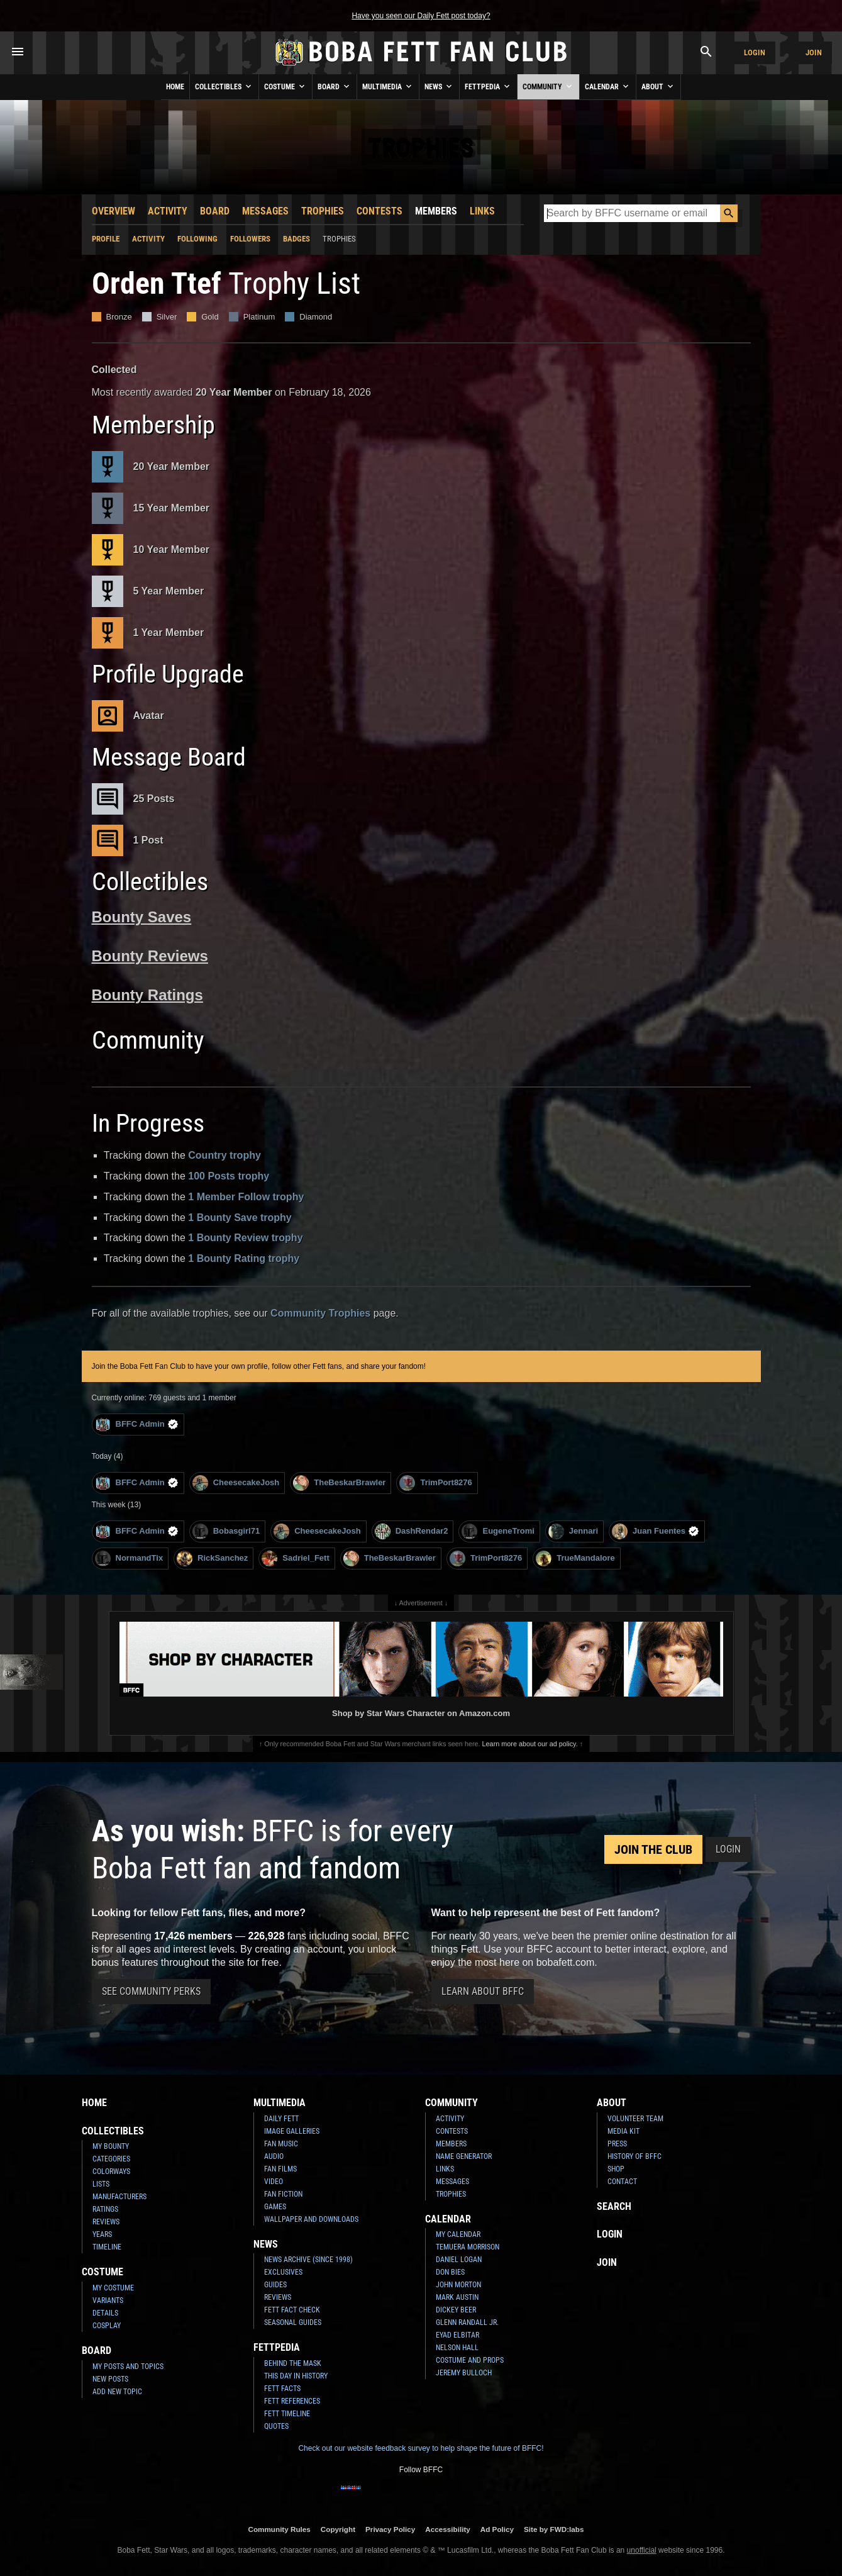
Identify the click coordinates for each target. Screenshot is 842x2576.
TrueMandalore (575, 1558)
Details (105, 2313)
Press (617, 2143)
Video (273, 2181)
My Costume (113, 2287)
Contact (622, 2181)
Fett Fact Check (292, 2310)
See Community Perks (151, 1991)
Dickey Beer (456, 2310)
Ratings (105, 2209)
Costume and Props (470, 2360)
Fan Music (281, 2143)
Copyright (338, 2529)
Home (175, 86)
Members (436, 211)
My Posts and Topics (127, 2366)
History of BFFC (634, 2156)
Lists (100, 2184)
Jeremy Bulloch (464, 2372)
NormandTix (129, 1558)
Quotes (276, 2426)
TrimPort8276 (435, 1483)
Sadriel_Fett (295, 1558)
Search (614, 2206)
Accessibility (447, 2529)
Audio (274, 2156)
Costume (285, 86)
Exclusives (283, 2272)
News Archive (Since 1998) (308, 2259)
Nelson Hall (457, 2347)
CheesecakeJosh (236, 1483)
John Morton (458, 2284)
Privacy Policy (390, 2529)
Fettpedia (488, 86)
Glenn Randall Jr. (467, 2322)
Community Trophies (320, 1313)
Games (275, 2206)
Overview (113, 211)
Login (754, 52)
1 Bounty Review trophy (245, 1237)
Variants (107, 2300)
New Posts (110, 2379)
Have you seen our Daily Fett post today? (421, 15)
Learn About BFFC (482, 1991)
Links (482, 211)
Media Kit (623, 2131)
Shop (615, 2169)
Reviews (105, 2221)
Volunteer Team (635, 2118)
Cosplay (106, 2325)
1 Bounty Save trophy (239, 1217)
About (658, 86)
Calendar (608, 86)
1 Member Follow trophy (246, 1196)
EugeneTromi (498, 1531)
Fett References (292, 2401)
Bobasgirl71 (226, 1531)
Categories (111, 2159)
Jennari (573, 1531)
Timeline (106, 2247)
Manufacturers (119, 2196)
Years (102, 2234)
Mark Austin (457, 2297)
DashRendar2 (411, 1531)
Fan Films (280, 2169)
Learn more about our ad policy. (530, 1744)
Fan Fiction (283, 2194)
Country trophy (224, 1155)
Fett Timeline (287, 2413)
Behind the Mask (292, 2363)
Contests (379, 211)
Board (335, 86)
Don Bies (450, 2272)
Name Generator (464, 2156)
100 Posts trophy (228, 1176)
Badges (296, 238)
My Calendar (458, 2234)
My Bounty (110, 2146)
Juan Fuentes (655, 1531)
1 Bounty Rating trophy (243, 1258)
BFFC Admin (137, 1424)
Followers (250, 238)
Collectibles (224, 86)
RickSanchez (212, 1558)
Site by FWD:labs (554, 2529)
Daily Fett (281, 2118)
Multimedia (388, 86)
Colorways (111, 2171)
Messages (265, 211)
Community (548, 86)
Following (197, 238)
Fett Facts (282, 2388)
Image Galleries (291, 2131)
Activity (167, 211)
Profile (105, 238)
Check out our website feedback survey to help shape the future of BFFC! (420, 2448)
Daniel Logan (459, 2259)
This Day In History (296, 2376)
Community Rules (279, 2529)
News (439, 86)
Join (814, 52)
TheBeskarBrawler (339, 1483)
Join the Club (653, 1849)
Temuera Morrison (467, 2247)
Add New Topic (117, 2391)
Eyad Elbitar (457, 2335)
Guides (275, 2284)
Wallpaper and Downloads (311, 2219)
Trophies (322, 211)
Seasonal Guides (292, 2322)
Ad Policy (497, 2529)
